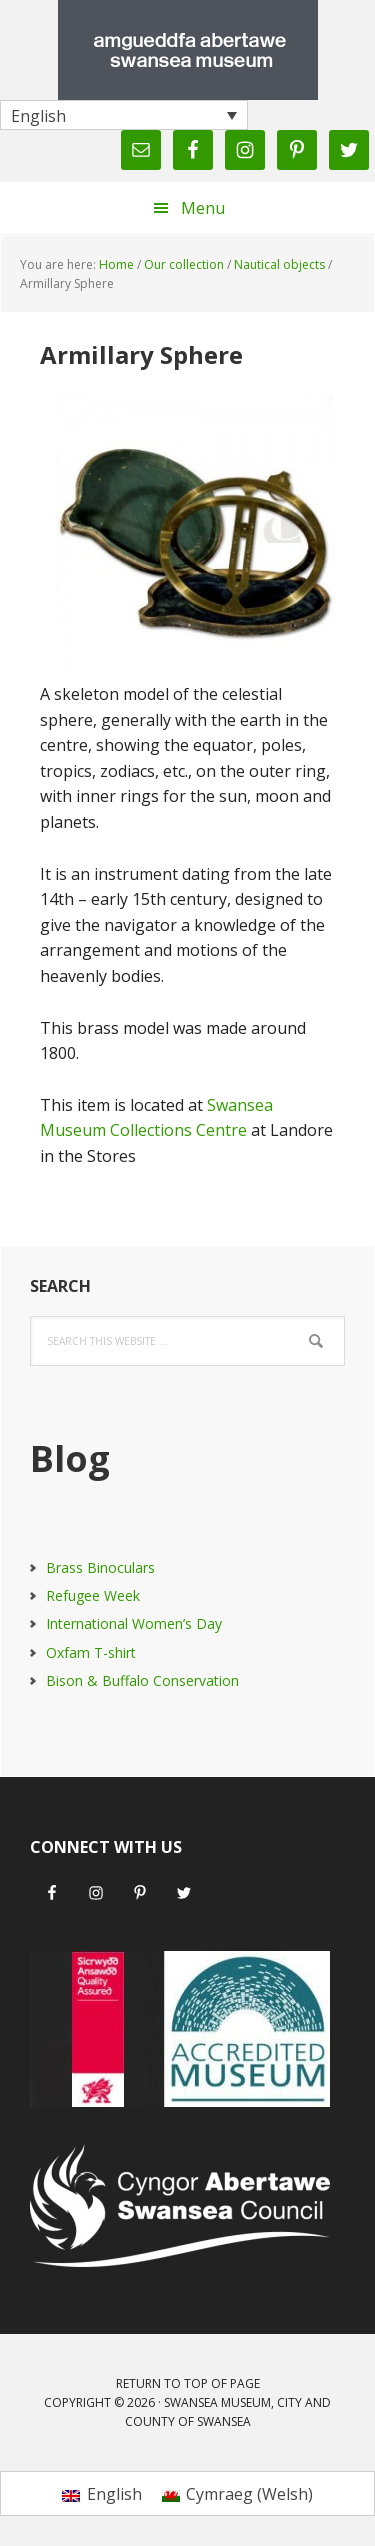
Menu (203, 208)
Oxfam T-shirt (91, 1652)
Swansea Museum (188, 50)
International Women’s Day (134, 1623)
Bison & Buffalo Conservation (142, 1680)
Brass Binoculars (100, 1567)
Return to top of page (188, 2383)
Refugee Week (93, 1595)
